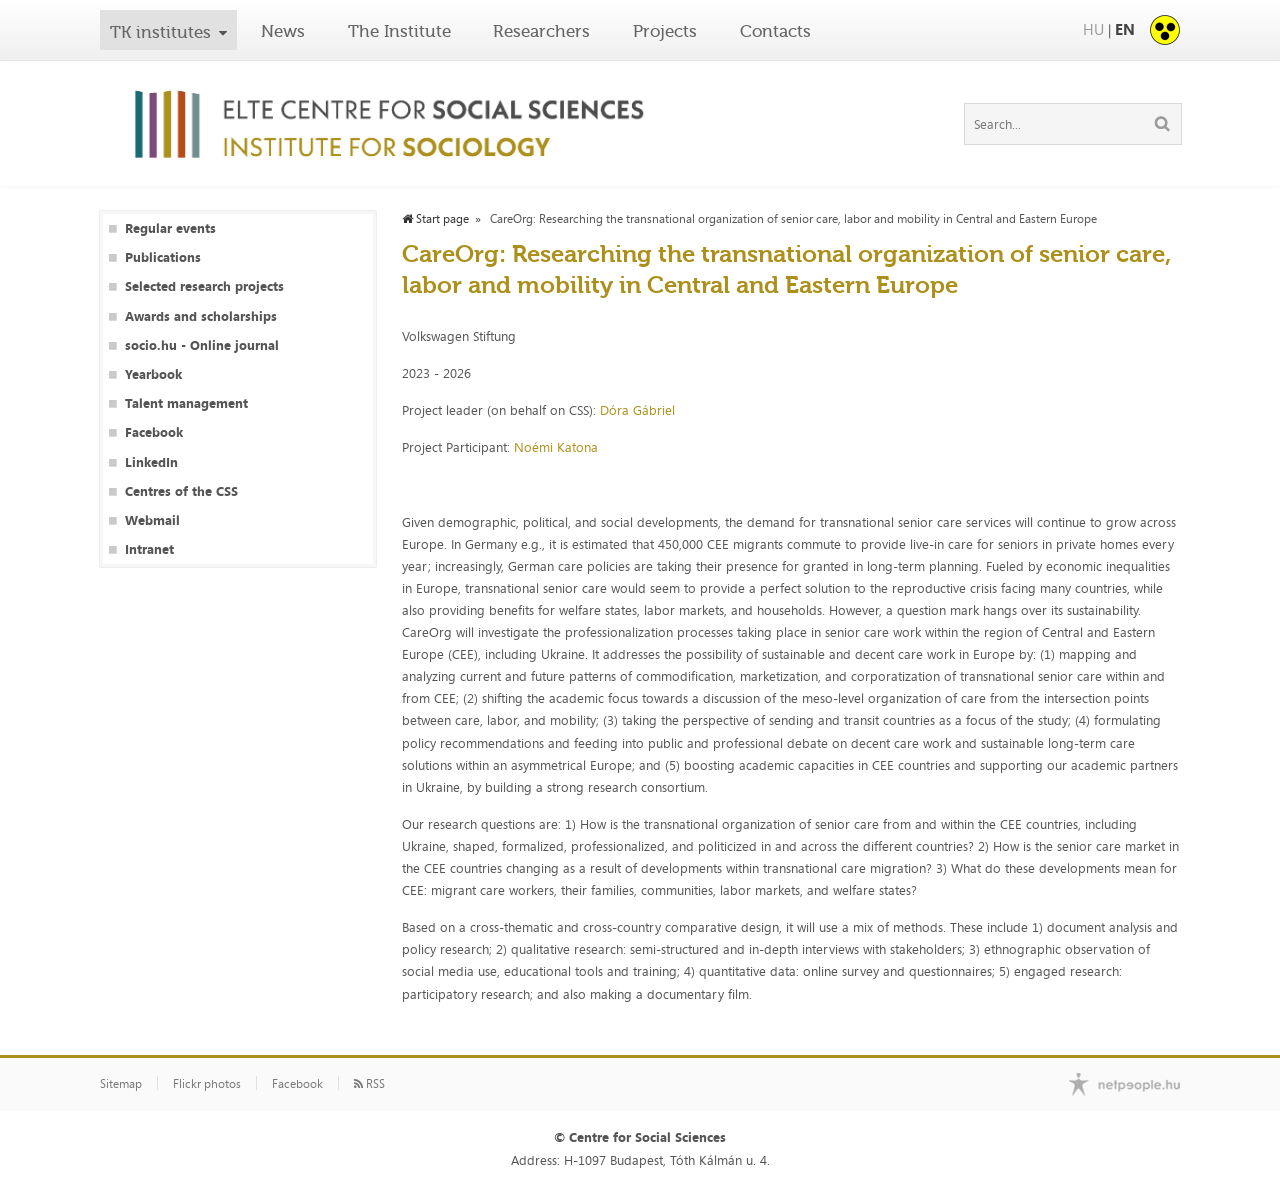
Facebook (154, 432)
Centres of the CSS (181, 491)
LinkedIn (151, 462)
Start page (435, 219)
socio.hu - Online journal (202, 345)
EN (1125, 29)
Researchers (541, 31)
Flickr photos (207, 1084)
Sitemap (121, 1084)
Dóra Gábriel (639, 410)
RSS (369, 1084)
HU (1093, 29)
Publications (163, 257)
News (283, 31)
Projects (665, 31)
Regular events (170, 228)
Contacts (775, 31)
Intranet (149, 549)
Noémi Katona (558, 447)
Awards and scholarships (201, 316)
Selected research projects (204, 286)
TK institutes (160, 32)
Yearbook (153, 374)
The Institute (399, 31)
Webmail (152, 520)
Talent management (186, 403)
